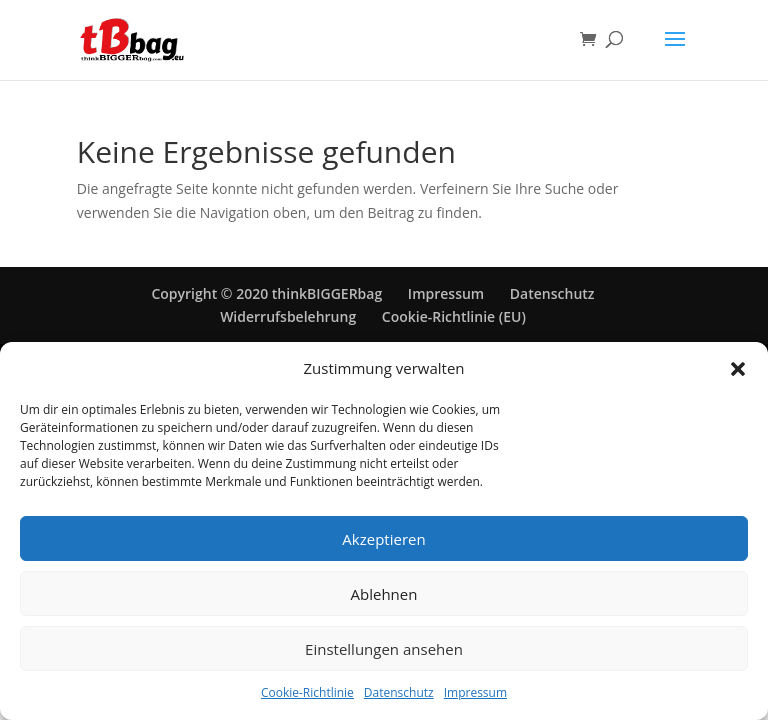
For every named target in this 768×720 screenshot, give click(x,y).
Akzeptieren (383, 539)
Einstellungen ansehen (384, 649)
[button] (738, 369)
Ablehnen (384, 594)
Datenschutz (399, 692)
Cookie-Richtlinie (307, 692)
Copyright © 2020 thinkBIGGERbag (266, 293)
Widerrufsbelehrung (288, 316)
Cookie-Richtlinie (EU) (454, 316)
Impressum (475, 692)
